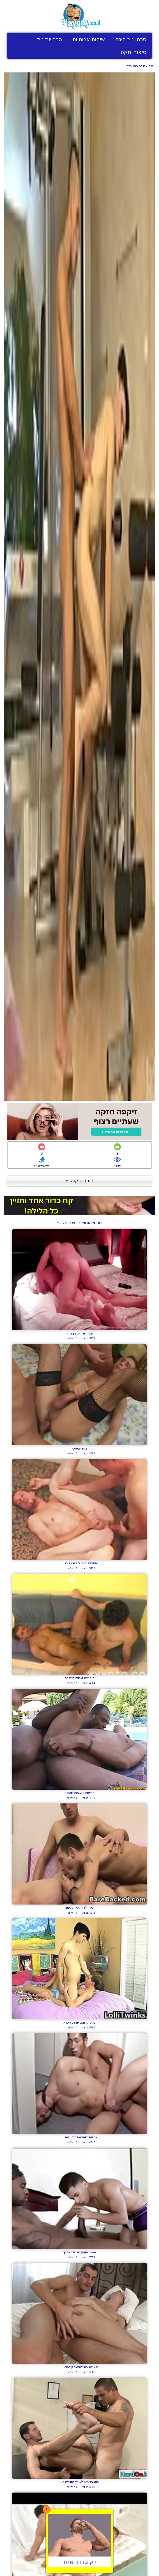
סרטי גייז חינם (130, 39)
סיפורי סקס (133, 52)
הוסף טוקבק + (80, 1180)
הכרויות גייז (49, 39)
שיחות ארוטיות (89, 39)
